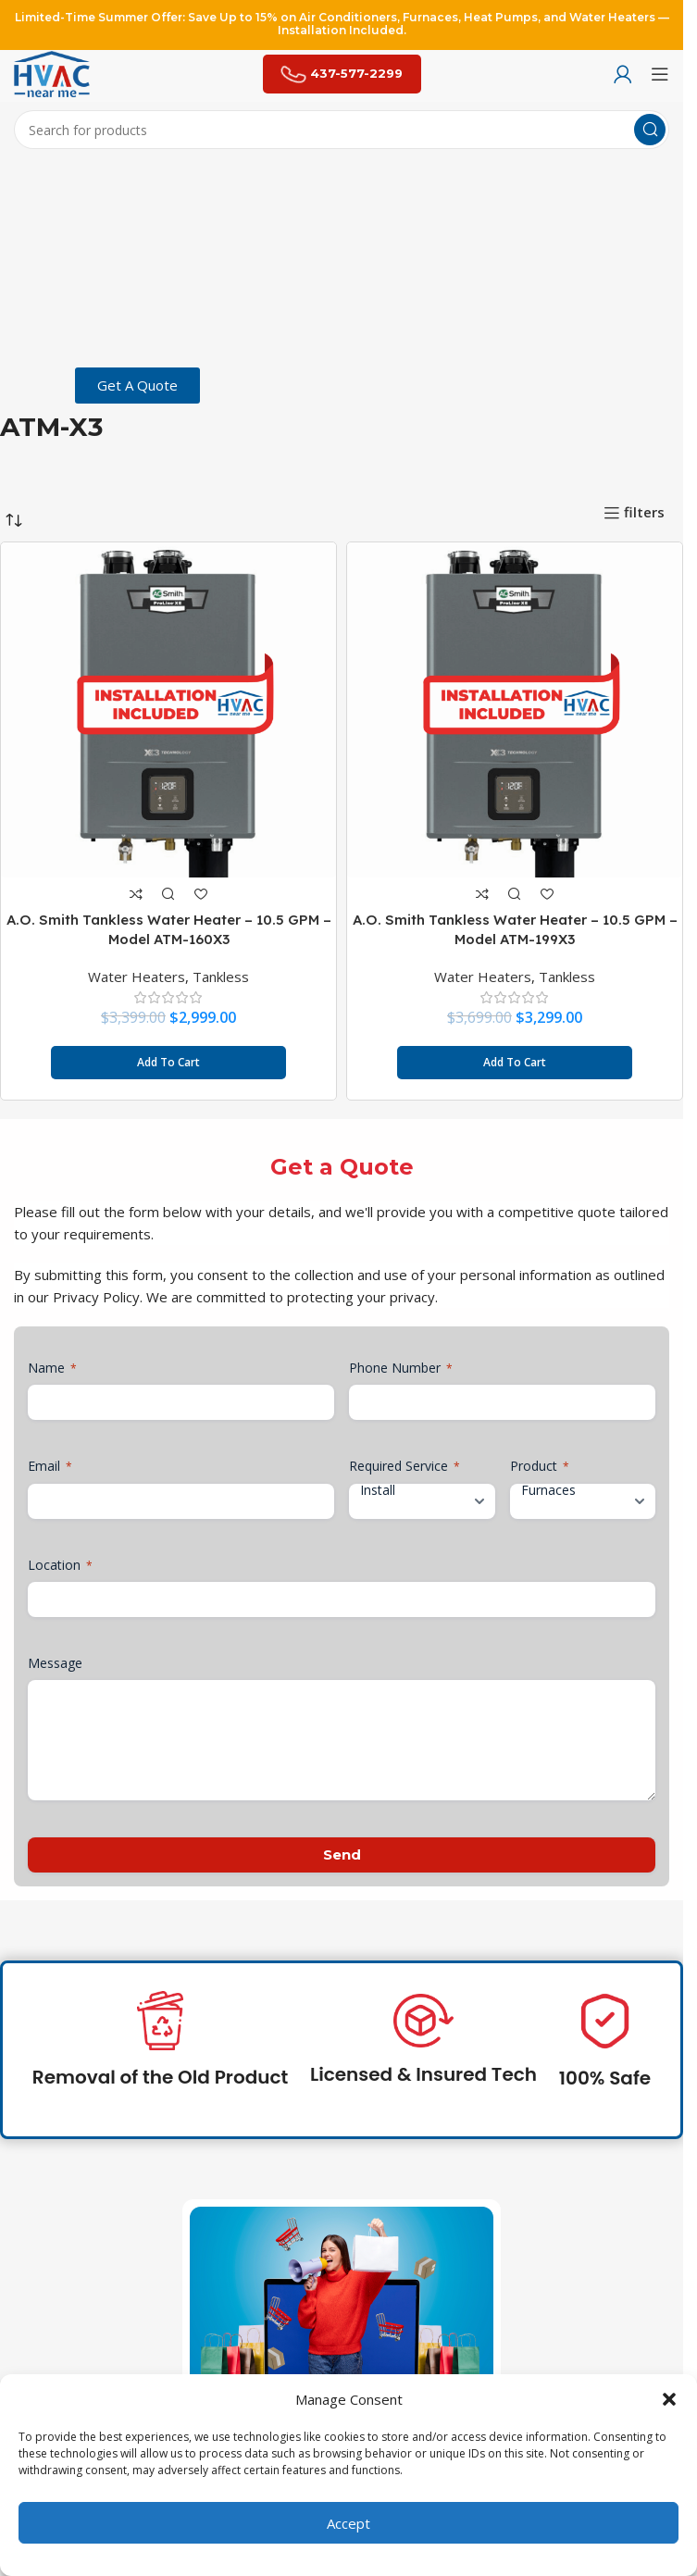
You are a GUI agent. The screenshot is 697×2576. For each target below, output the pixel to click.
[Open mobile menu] (659, 74)
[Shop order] (14, 520)
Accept (348, 2523)
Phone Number (401, 1367)
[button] (669, 2399)
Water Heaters (136, 976)
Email (50, 1466)
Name (52, 1367)
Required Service (404, 1466)
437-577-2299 (342, 74)
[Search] (341, 129)
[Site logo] (52, 72)
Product (539, 1466)
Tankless (221, 976)
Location (60, 1565)
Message (55, 1663)
